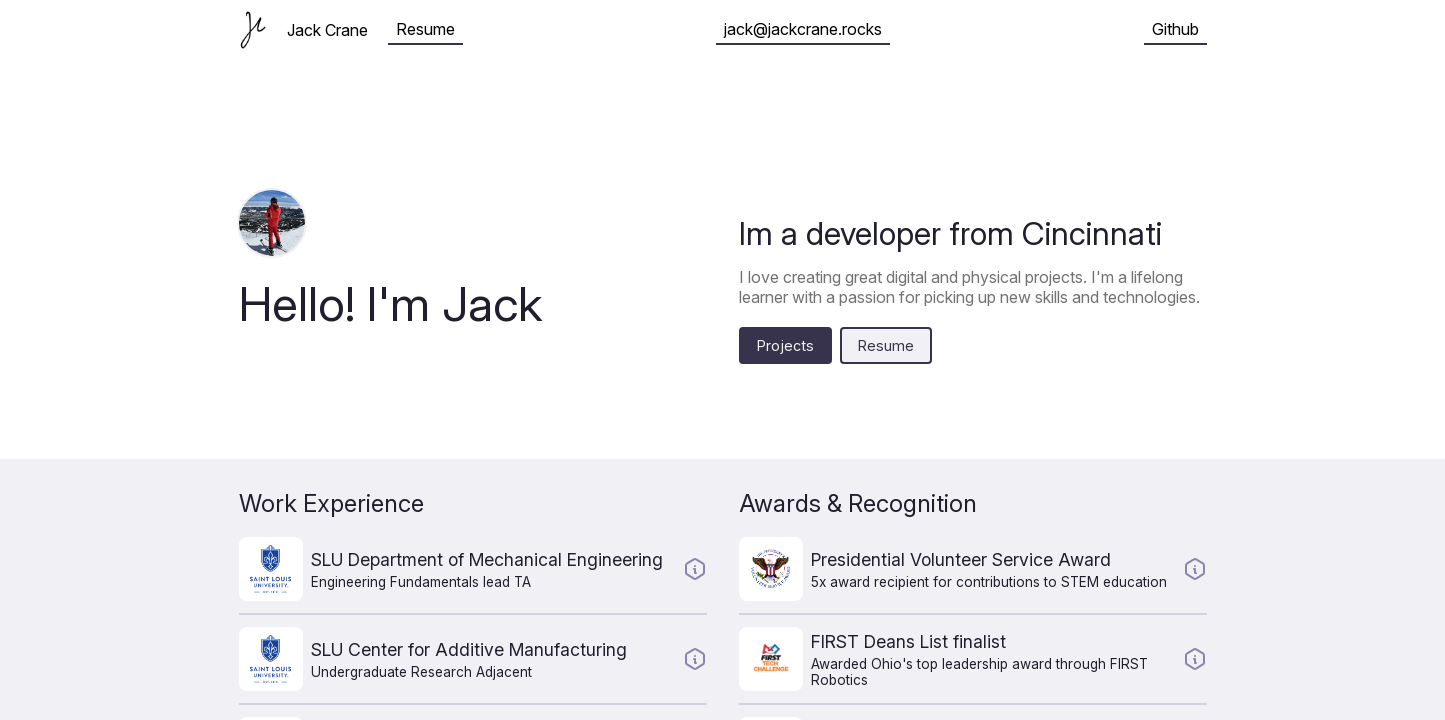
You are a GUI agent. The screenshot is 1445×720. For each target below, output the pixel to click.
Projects (785, 345)
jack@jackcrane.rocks (803, 29)
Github (1175, 29)
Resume (425, 29)
